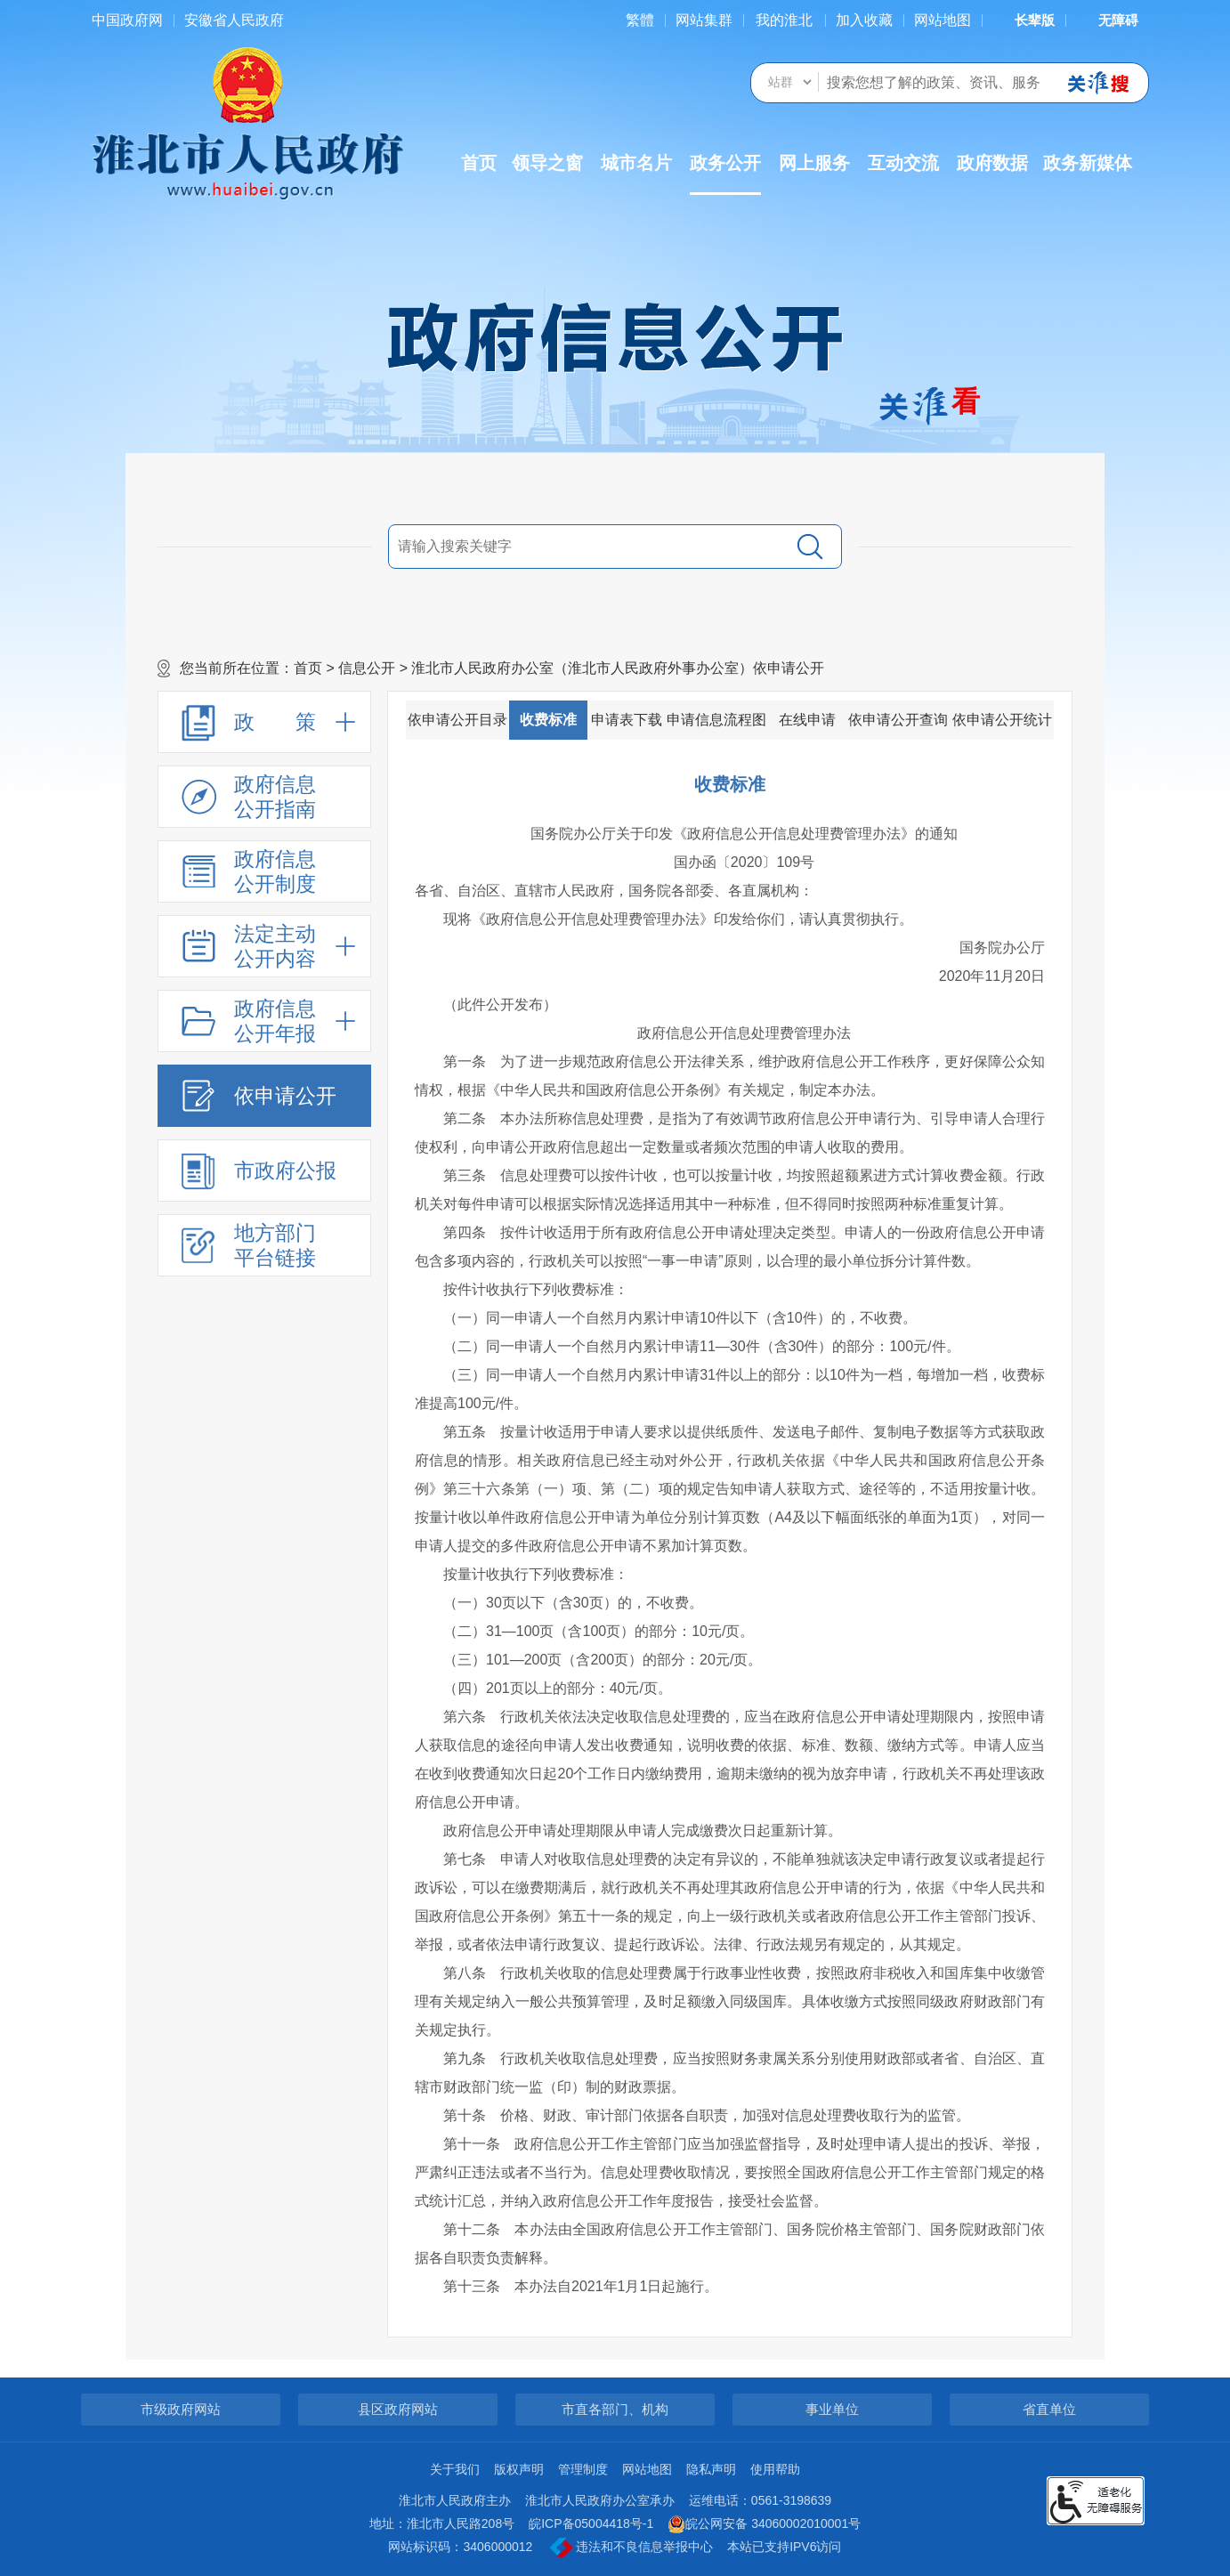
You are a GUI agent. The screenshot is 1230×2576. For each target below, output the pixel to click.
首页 (479, 163)
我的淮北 (784, 20)
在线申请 (807, 719)
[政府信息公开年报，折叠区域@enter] (264, 1021)
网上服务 (814, 163)
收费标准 (548, 719)
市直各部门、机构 (615, 2409)
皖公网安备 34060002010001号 (764, 2524)
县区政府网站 (398, 2409)
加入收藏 (864, 20)
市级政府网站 (181, 2409)
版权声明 (519, 2469)
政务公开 (725, 174)
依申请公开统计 (1002, 719)
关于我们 (455, 2469)
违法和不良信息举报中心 (631, 2547)
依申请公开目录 (457, 719)
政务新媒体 (1087, 163)
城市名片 (636, 163)
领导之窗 (547, 163)
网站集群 (704, 20)
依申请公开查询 (898, 719)
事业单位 (832, 2409)
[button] (1023, 20)
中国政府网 (127, 20)
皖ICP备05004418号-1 (591, 2523)
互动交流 (903, 163)
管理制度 (583, 2469)
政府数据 (992, 163)
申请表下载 (626, 719)
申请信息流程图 (716, 719)
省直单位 (1049, 2409)
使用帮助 (775, 2469)
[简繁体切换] (640, 20)
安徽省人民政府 (234, 20)
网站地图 (942, 20)
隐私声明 (711, 2469)
